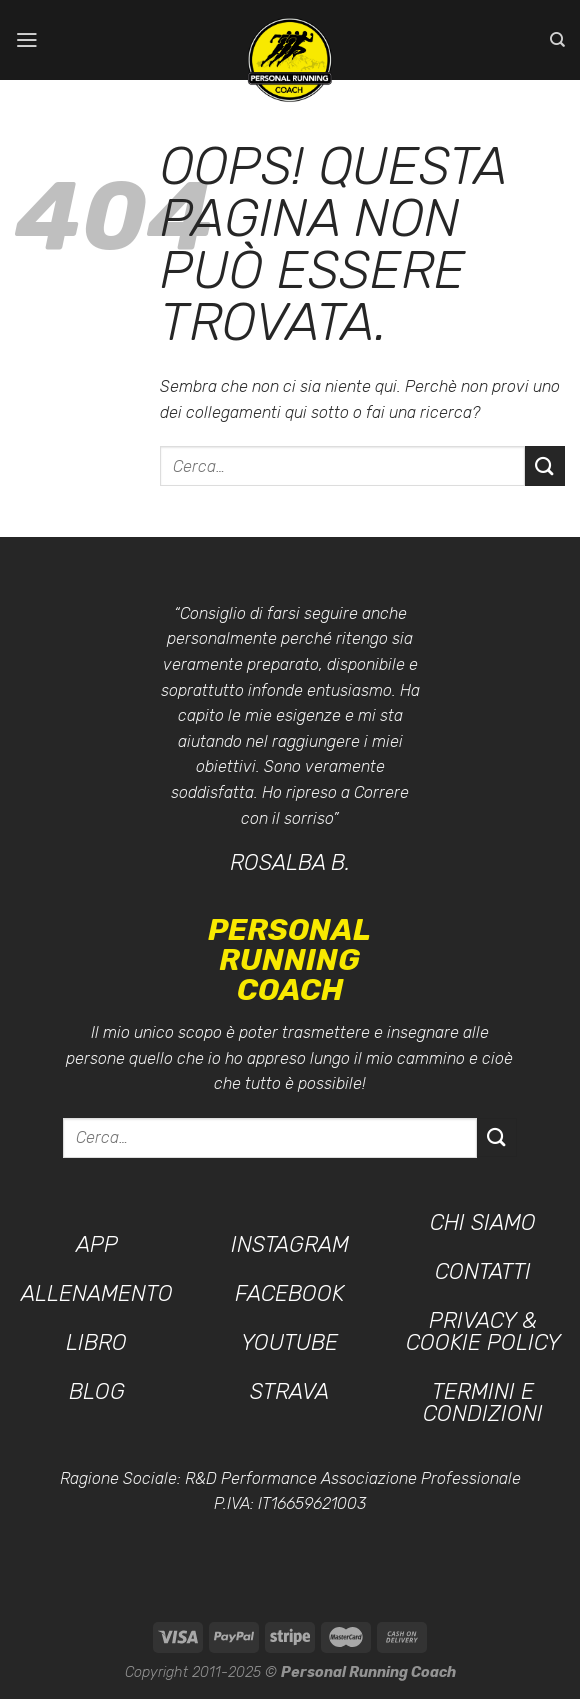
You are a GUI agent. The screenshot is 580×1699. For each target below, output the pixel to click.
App (97, 1244)
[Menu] (27, 39)
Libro (96, 1342)
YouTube (289, 1342)
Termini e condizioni (483, 1402)
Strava (289, 1391)
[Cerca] (557, 40)
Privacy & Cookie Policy (483, 1331)
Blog (97, 1391)
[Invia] (545, 465)
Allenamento (97, 1293)
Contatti (483, 1271)
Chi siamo (483, 1222)
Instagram (290, 1244)
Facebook (289, 1293)
